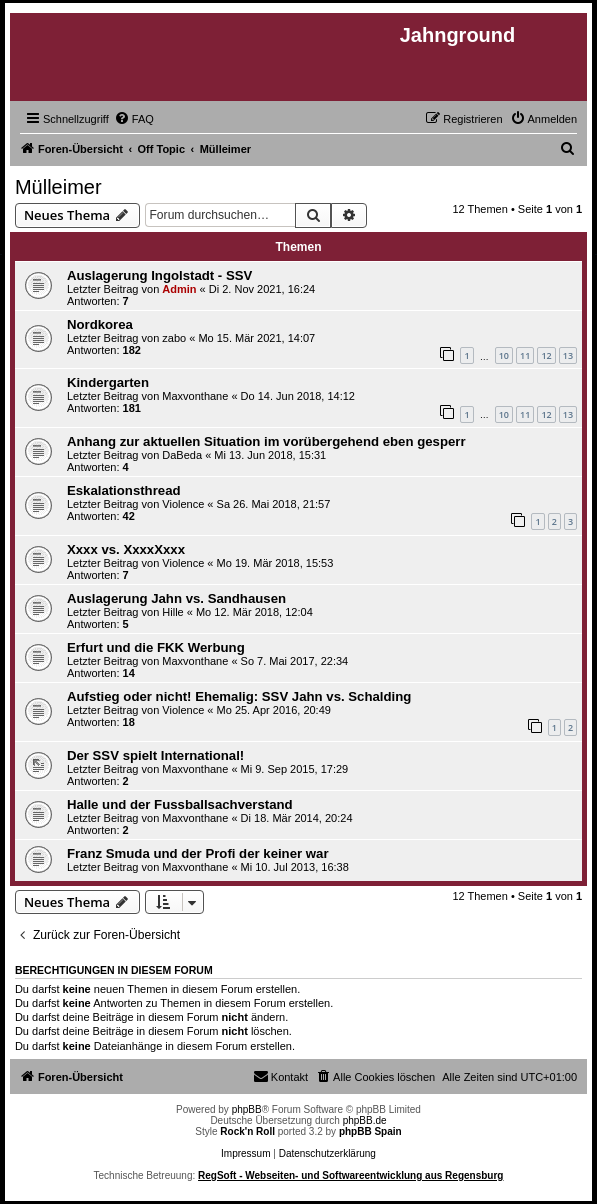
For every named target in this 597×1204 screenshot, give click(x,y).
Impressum (245, 1153)
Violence (183, 504)
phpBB (247, 1109)
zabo (174, 338)
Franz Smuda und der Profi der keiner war (198, 853)
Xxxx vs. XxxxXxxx (126, 549)
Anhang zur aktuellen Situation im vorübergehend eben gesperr (266, 441)
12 (546, 355)
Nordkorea (100, 324)
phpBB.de (365, 1120)
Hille (172, 612)
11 (525, 355)
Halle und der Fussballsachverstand (180, 804)
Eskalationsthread (124, 490)
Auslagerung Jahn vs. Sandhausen (176, 598)
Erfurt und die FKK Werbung (156, 647)
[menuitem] (134, 119)
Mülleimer (58, 187)
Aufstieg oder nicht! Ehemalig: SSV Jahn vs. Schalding (239, 696)
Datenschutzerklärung (327, 1153)
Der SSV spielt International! (155, 755)
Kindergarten (108, 382)
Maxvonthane (195, 396)
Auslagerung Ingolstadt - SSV (159, 275)
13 (568, 355)
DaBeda (182, 455)
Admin (179, 289)
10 (504, 355)
